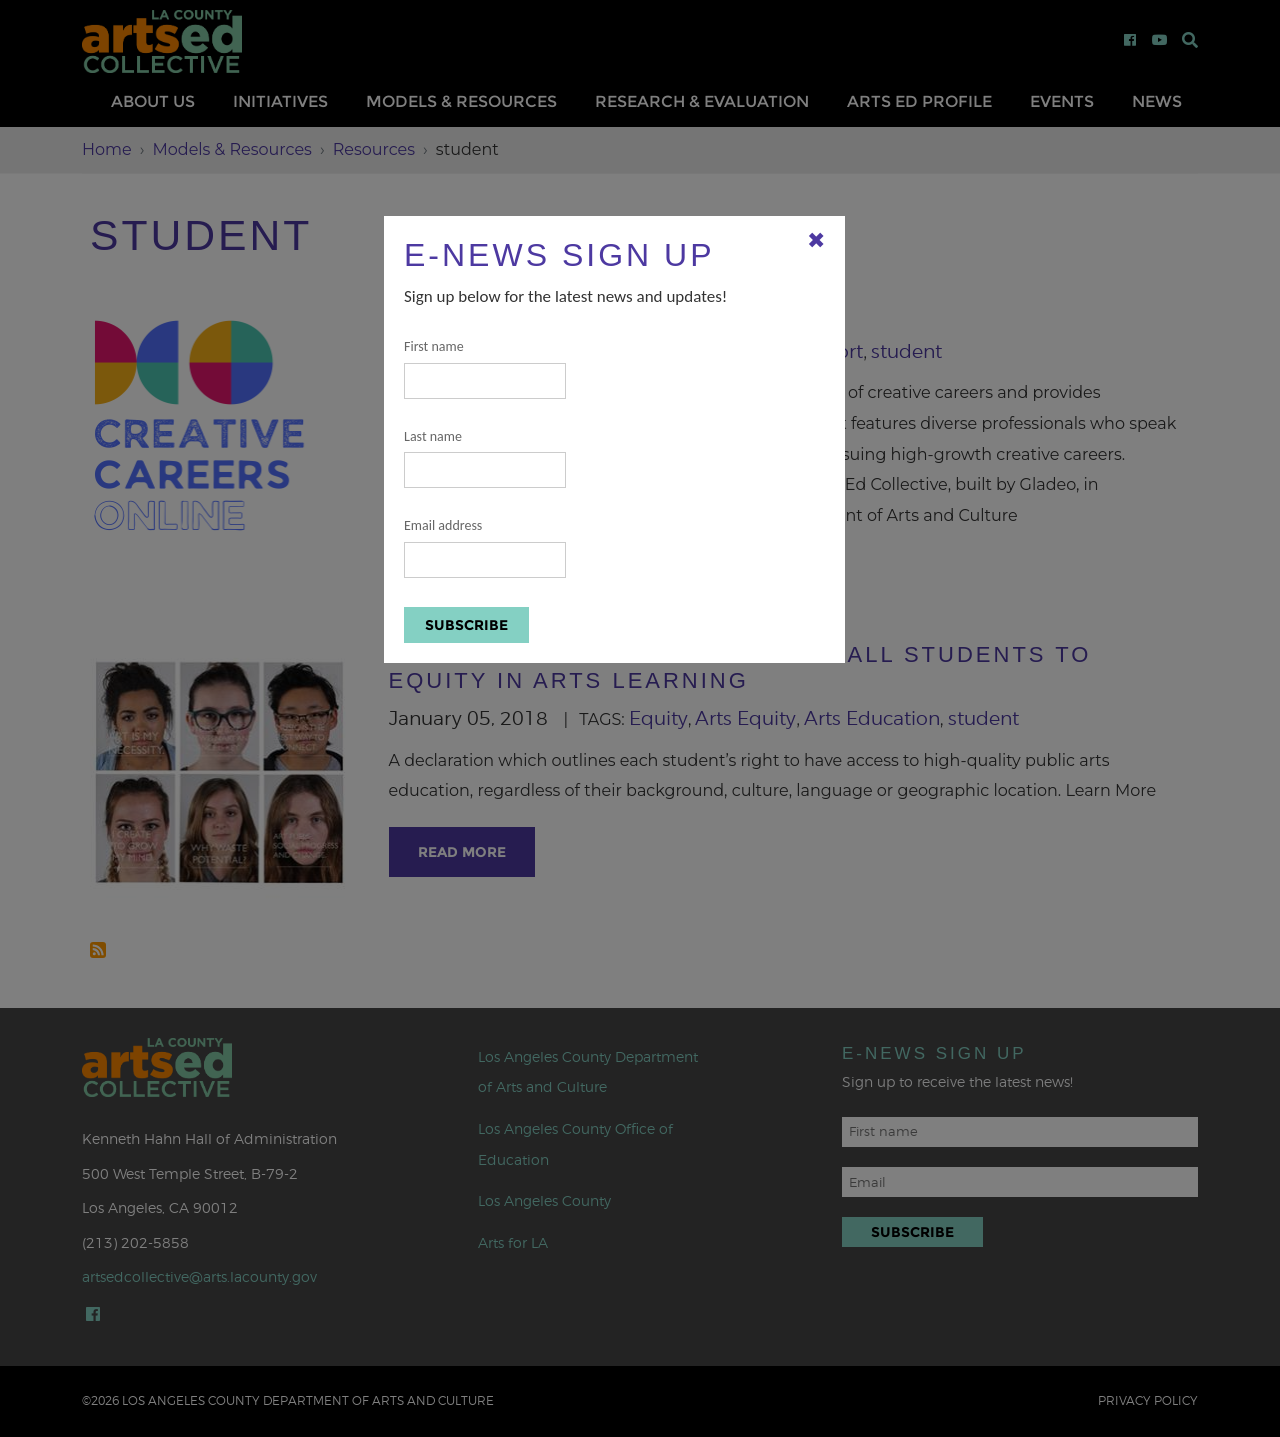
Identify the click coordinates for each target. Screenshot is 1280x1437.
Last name (485, 458)
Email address (485, 547)
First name (485, 368)
